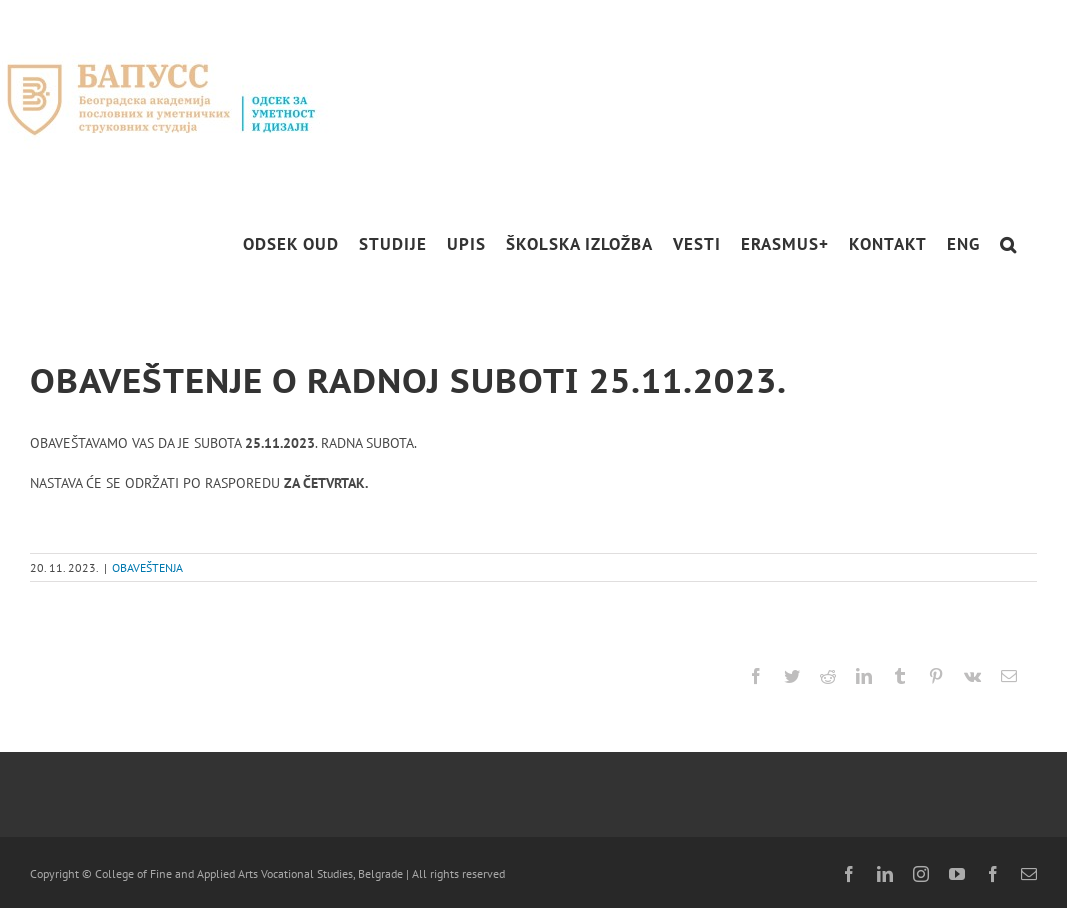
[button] (1008, 244)
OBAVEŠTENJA (147, 567)
